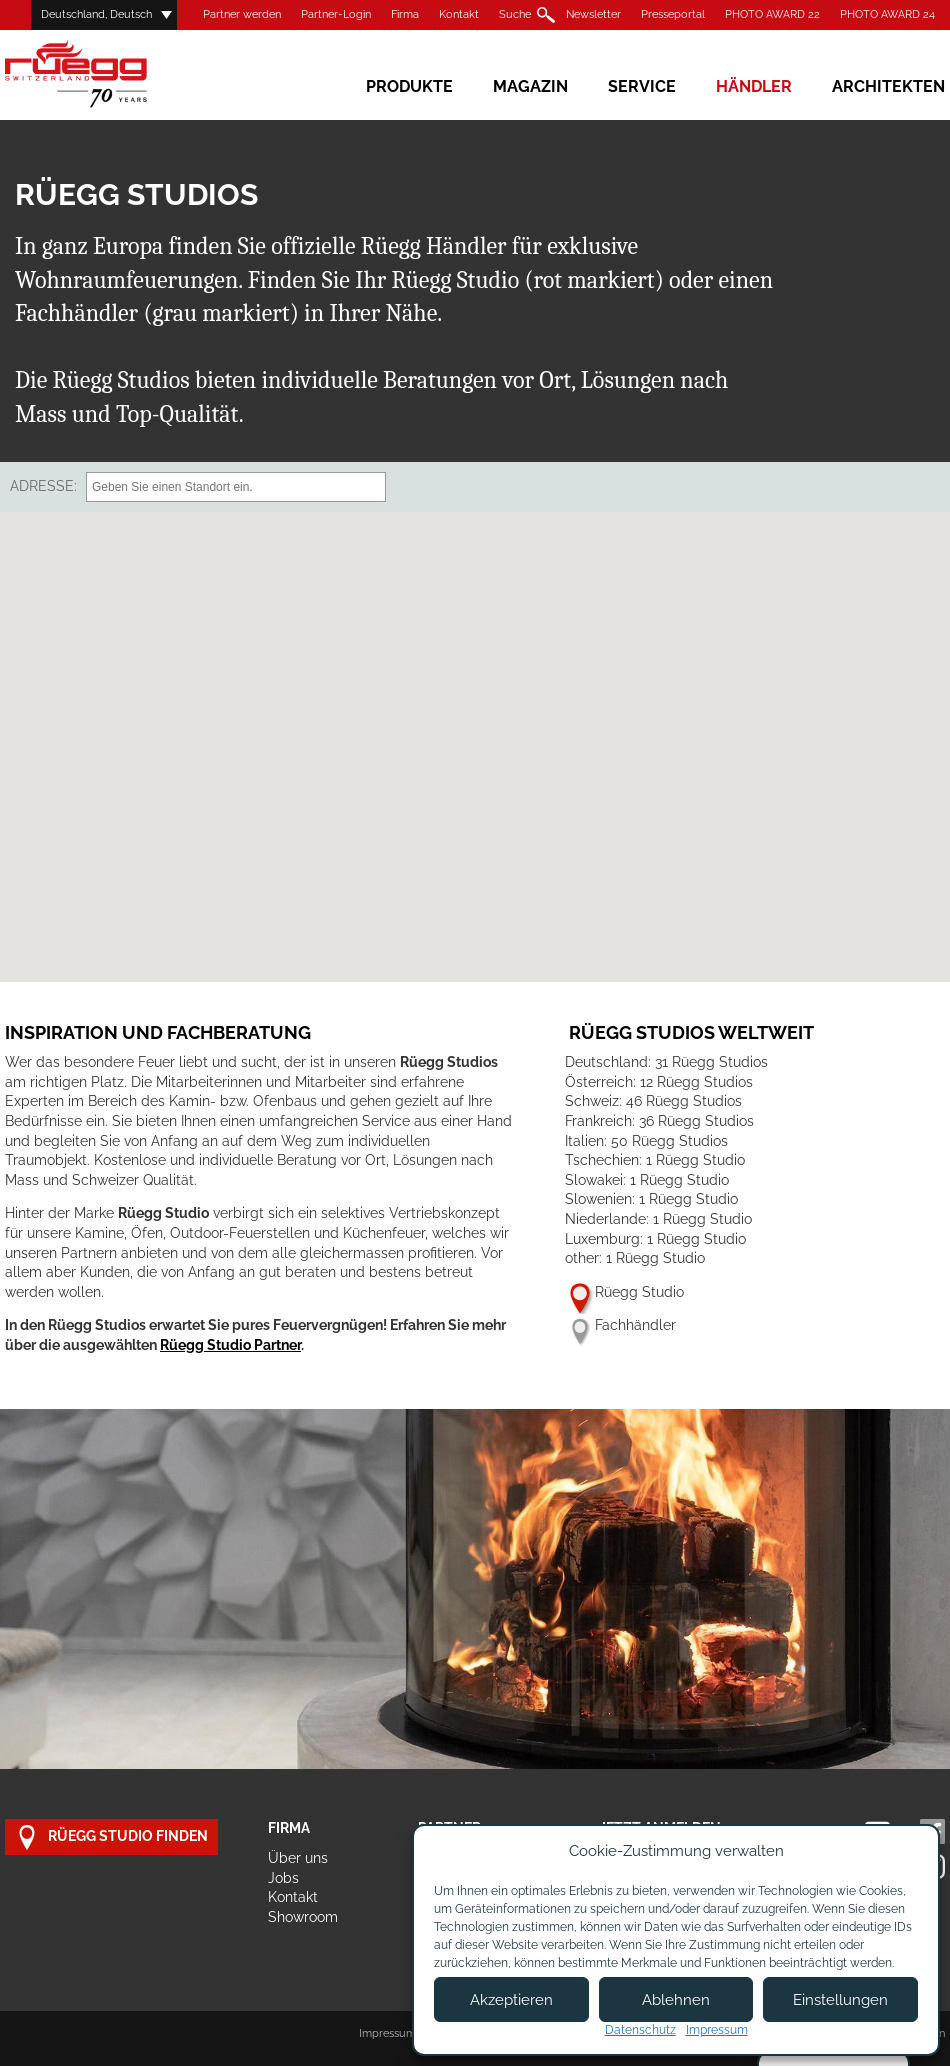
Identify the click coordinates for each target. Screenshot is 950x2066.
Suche (515, 14)
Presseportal (673, 14)
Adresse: (43, 486)
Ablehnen (676, 2000)
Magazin (530, 86)
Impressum (387, 2033)
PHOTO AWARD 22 (772, 14)
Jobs (283, 1878)
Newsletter (593, 14)
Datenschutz (640, 2030)
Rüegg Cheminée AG (105, 74)
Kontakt (459, 14)
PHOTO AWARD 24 (887, 14)
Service (642, 86)
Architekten (888, 86)
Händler (754, 86)
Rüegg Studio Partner (230, 1345)
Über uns (298, 1858)
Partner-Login (336, 14)
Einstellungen (840, 2000)
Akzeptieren (511, 2000)
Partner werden (242, 14)
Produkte (409, 86)
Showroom (303, 1917)
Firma (405, 14)
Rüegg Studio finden (111, 1837)
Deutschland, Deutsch (96, 14)
